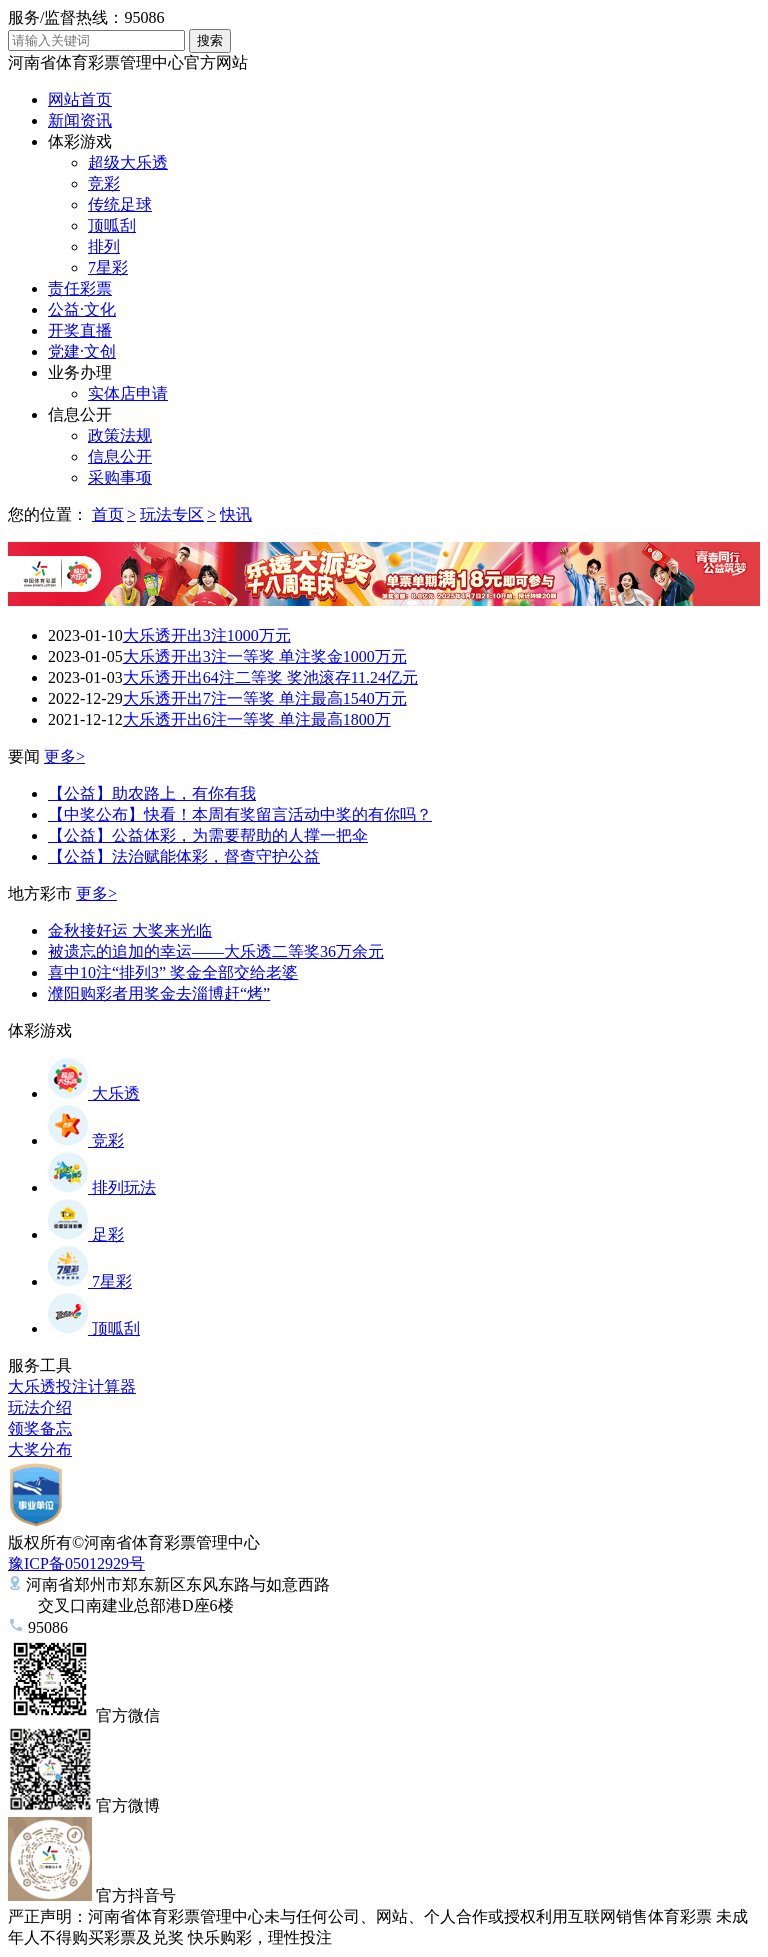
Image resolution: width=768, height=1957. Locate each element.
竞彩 (104, 183)
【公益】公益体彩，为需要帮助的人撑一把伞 (208, 835)
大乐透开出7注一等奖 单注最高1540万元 (265, 698)
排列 (104, 246)
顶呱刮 (112, 225)
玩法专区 (172, 514)
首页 (108, 514)
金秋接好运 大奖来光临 (130, 930)
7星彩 (108, 267)
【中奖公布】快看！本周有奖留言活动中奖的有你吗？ (240, 814)
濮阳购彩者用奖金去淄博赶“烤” (159, 993)
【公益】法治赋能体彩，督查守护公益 (184, 856)
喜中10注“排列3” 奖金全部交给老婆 (173, 972)
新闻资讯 (80, 120)
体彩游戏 (80, 141)
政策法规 (120, 435)
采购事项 (120, 477)
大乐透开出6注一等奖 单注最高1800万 (257, 719)
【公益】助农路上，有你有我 (152, 793)
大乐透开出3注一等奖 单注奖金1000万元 (265, 656)
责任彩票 (80, 288)
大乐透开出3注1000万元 (207, 635)
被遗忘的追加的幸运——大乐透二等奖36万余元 (216, 951)
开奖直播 (80, 330)
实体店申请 (128, 393)
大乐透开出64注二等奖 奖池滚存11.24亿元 (270, 677)
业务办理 (80, 372)
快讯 (236, 514)
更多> (64, 756)
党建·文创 (82, 351)
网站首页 (80, 99)
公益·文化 (82, 309)
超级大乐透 (128, 162)
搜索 (210, 40)
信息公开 (80, 414)
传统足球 (120, 204)
